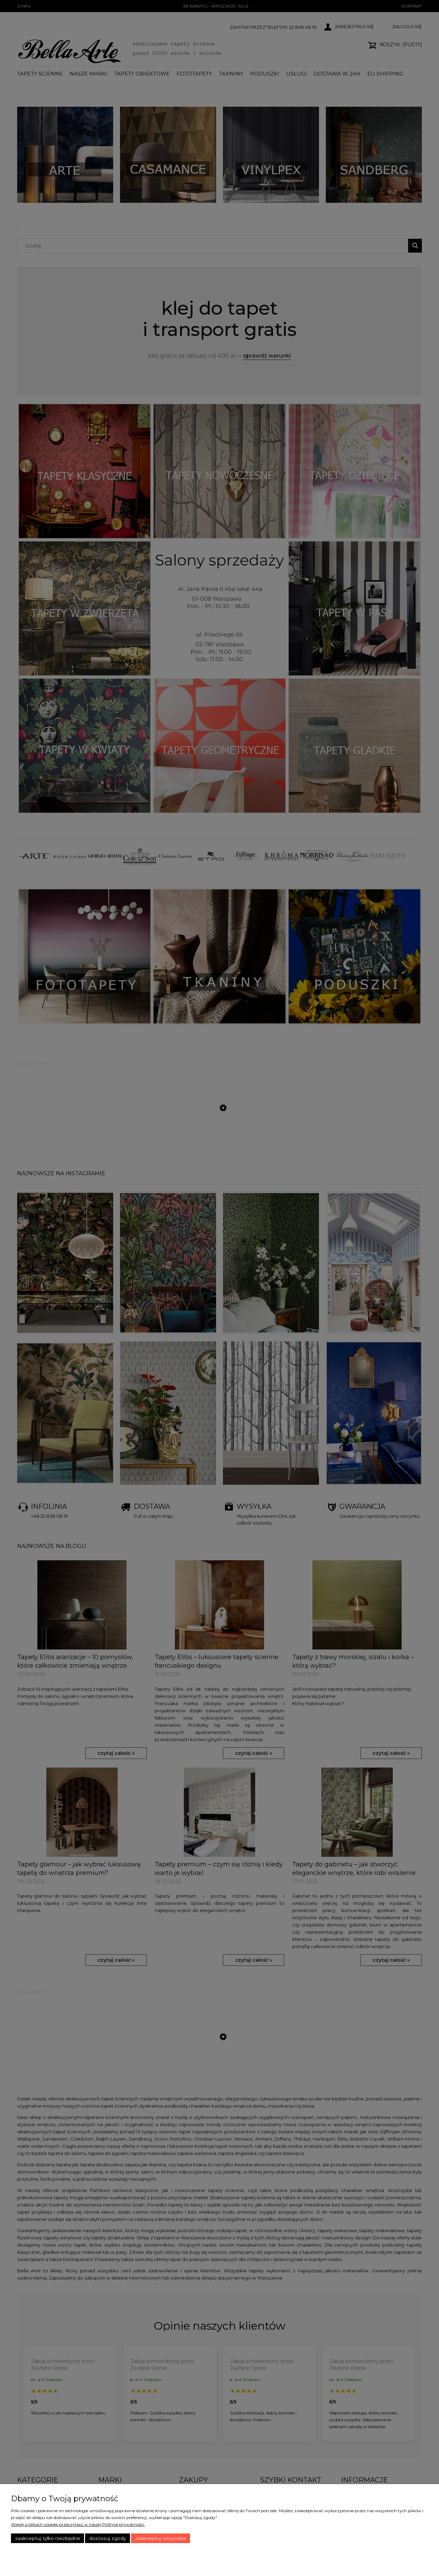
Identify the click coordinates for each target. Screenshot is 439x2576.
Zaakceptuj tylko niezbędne (47, 2538)
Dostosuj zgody (107, 2538)
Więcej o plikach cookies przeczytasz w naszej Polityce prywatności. (78, 2524)
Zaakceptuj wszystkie (160, 2538)
